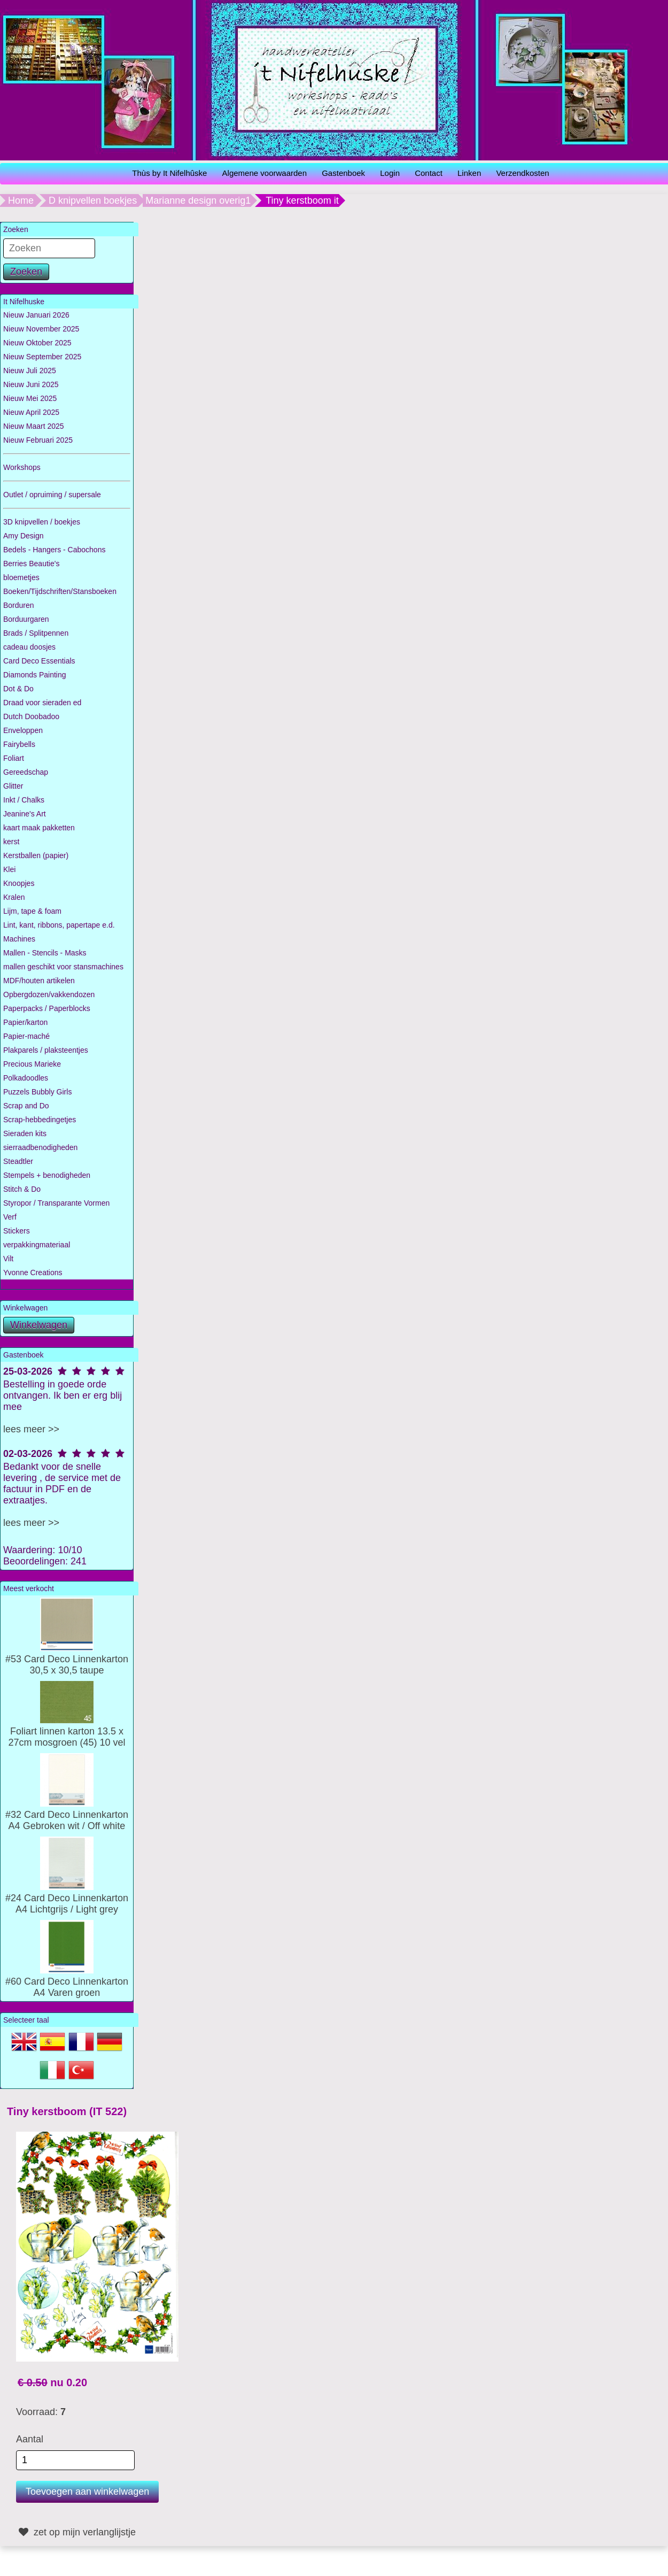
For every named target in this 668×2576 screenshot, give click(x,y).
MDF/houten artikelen (39, 980)
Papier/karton (25, 1022)
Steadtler (18, 1161)
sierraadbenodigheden (40, 1147)
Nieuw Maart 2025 (33, 426)
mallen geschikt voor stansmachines (63, 966)
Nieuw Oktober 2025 (37, 342)
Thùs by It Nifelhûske (169, 173)
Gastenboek (343, 173)
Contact (428, 173)
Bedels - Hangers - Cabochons (54, 549)
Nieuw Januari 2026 (36, 315)
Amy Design (23, 535)
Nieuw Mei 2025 (30, 398)
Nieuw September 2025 (42, 356)
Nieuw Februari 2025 (38, 440)
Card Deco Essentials (39, 661)
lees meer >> (31, 1429)
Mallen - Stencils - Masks (45, 952)
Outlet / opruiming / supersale (52, 494)
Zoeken (26, 271)
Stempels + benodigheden (46, 1175)
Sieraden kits (24, 1133)
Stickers (16, 1231)
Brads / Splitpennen (35, 633)
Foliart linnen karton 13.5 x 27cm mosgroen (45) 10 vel (66, 1731)
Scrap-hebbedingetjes (39, 1119)
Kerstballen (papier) (35, 855)
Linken (469, 173)
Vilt (8, 1258)
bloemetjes (21, 577)
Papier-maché (26, 1036)
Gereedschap (25, 772)
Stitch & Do (22, 1189)
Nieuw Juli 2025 (29, 370)
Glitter (13, 786)
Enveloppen (23, 730)
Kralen (14, 897)
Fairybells (19, 744)
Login (390, 173)
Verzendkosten (522, 173)
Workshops (22, 467)
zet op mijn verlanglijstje (76, 2532)
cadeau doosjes (29, 647)
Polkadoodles (25, 1078)
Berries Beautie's (31, 563)
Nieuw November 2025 (41, 329)
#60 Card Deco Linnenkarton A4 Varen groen (66, 1981)
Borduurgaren (26, 619)
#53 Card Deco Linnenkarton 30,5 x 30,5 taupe (66, 1659)
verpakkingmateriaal (36, 1244)
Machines (19, 939)
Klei (9, 869)
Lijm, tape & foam (32, 911)
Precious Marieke (32, 1064)
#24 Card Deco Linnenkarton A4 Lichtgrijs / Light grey (66, 1898)
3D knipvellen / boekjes (41, 522)
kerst (11, 841)
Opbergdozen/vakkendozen (49, 994)
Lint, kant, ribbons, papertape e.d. (59, 925)
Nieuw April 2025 (31, 412)
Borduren (18, 605)
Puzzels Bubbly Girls (37, 1092)
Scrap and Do (26, 1105)
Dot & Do (18, 688)
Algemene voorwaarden (264, 173)
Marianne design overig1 (198, 200)
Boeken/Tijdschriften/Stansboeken (59, 591)
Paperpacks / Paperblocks (46, 1008)
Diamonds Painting (34, 674)
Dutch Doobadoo (31, 716)
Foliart (13, 758)
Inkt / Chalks (23, 800)
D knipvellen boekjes (93, 200)
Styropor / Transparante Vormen (56, 1203)
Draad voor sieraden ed (42, 702)
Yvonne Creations (33, 1272)
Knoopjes (18, 883)
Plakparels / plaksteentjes (45, 1050)
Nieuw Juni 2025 (31, 384)
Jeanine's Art (24, 813)
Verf (10, 1217)
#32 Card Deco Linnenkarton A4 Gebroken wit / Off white (66, 1814)
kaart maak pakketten (39, 827)
